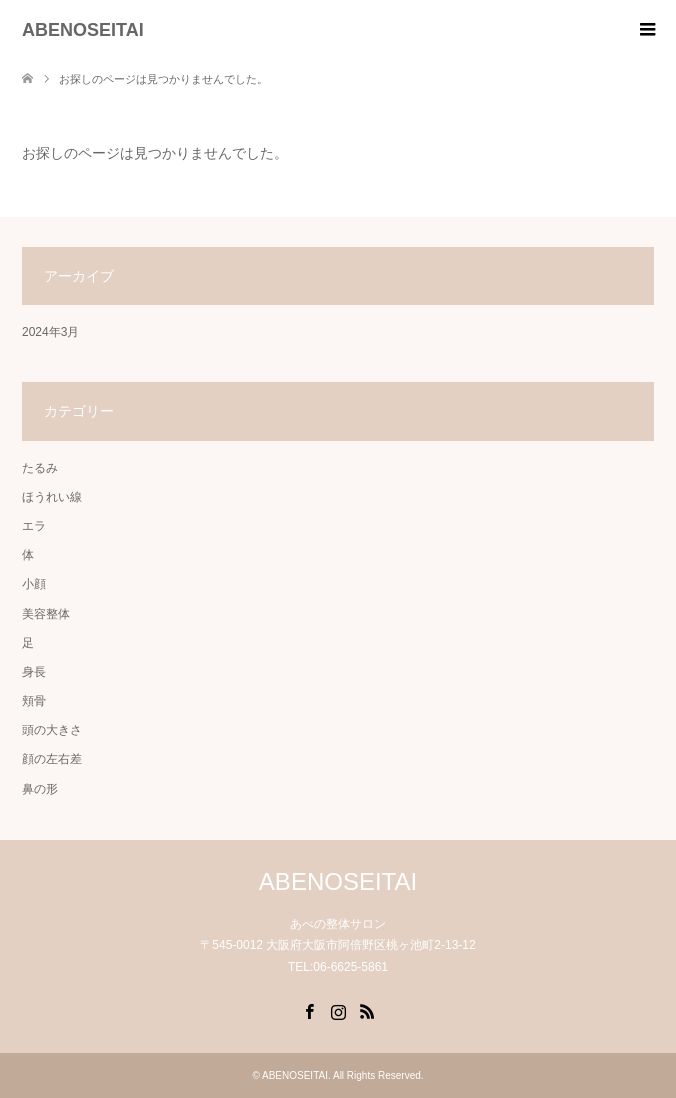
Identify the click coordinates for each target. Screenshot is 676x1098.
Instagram (338, 1010)
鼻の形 (40, 789)
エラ (34, 526)
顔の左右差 (52, 759)
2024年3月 (50, 332)
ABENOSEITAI (83, 30)
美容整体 (46, 614)
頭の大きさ (52, 730)
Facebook (309, 1010)
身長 (34, 672)
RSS (367, 1010)
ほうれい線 (52, 497)
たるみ (40, 468)
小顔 (34, 584)
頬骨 (34, 701)
